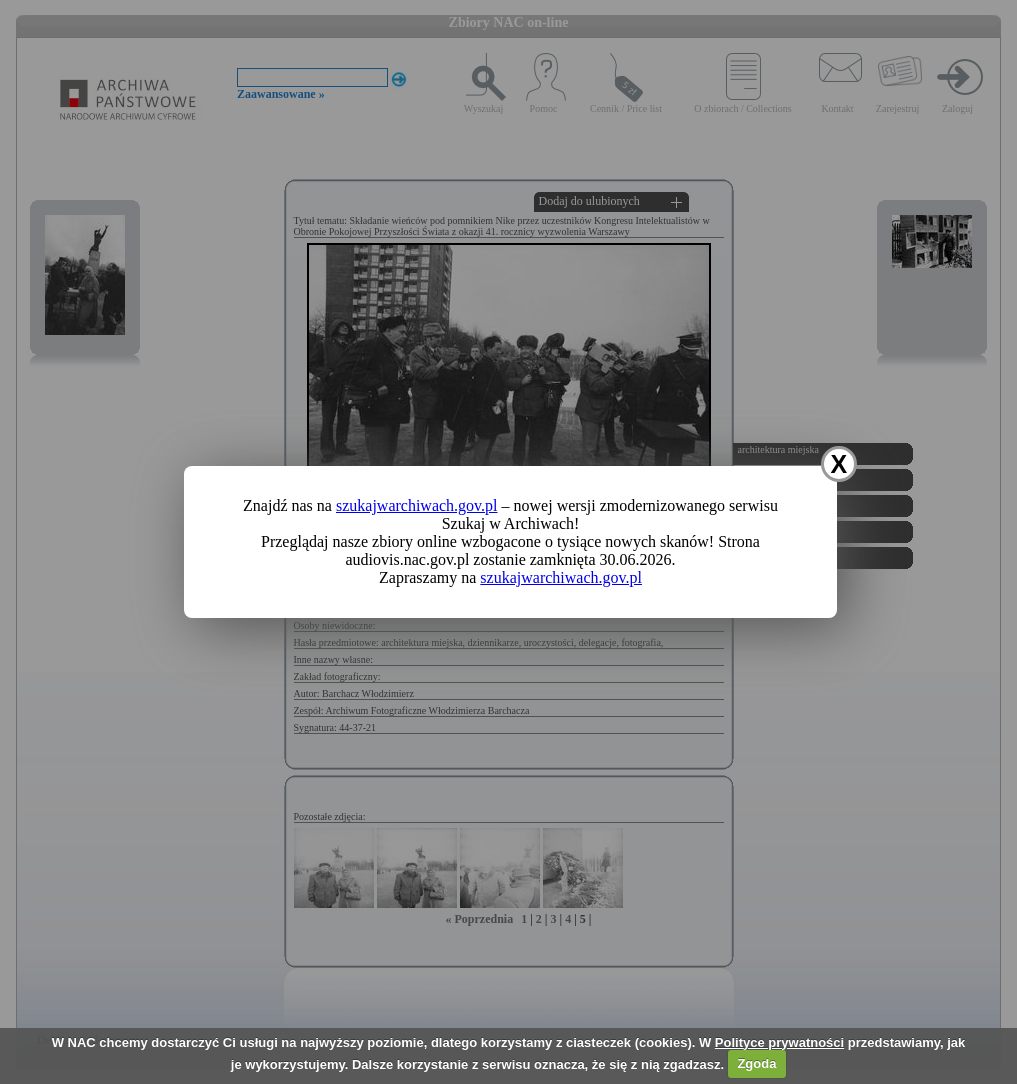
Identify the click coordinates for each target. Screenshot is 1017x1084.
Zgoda (756, 1063)
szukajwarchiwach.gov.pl (417, 505)
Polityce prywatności (779, 1042)
